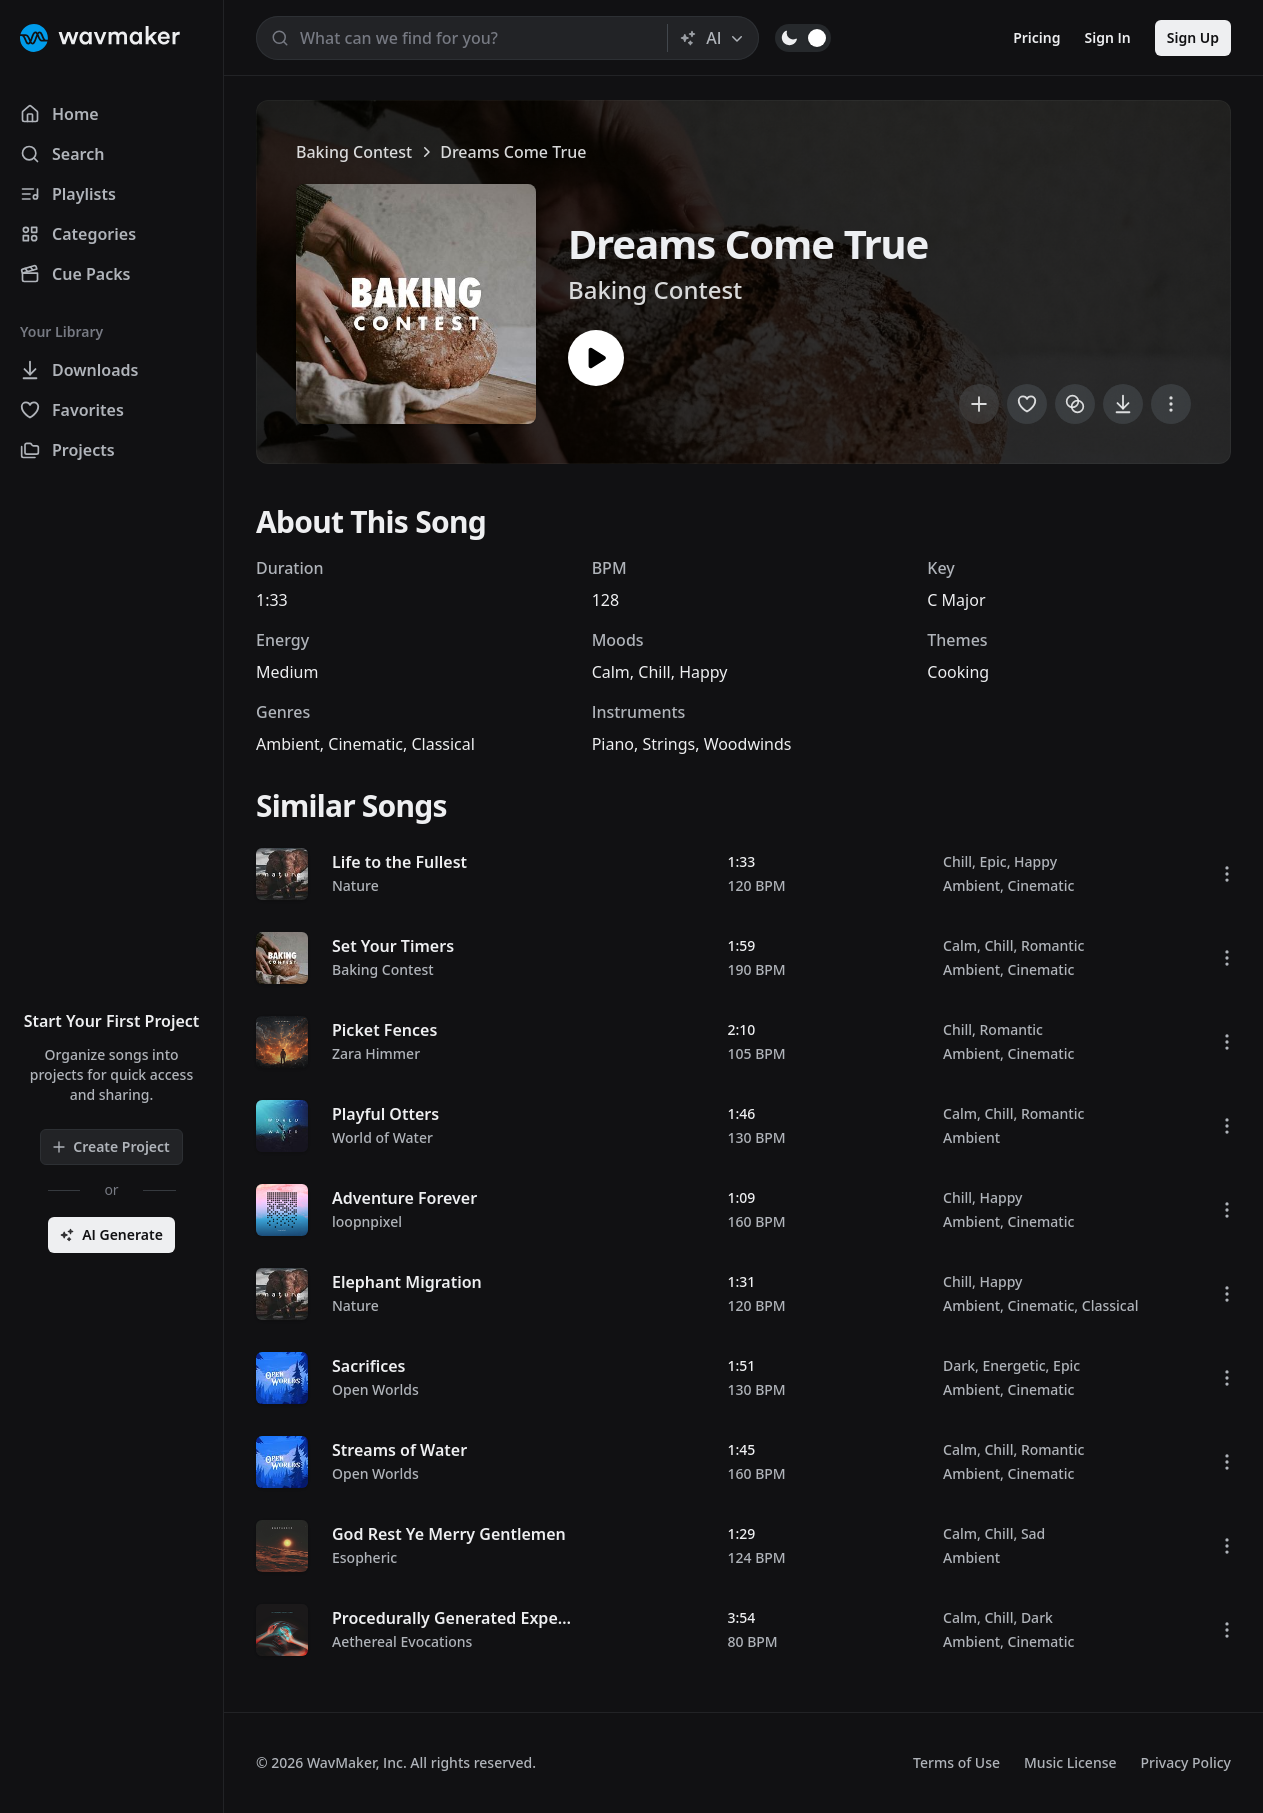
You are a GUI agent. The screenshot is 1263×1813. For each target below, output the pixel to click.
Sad (1033, 1533)
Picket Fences (384, 1030)
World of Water (382, 1137)
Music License (1070, 1762)
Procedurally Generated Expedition (467, 1618)
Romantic (1052, 945)
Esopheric (364, 1557)
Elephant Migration (407, 1282)
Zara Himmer (376, 1053)
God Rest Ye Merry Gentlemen (449, 1534)
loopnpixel (367, 1221)
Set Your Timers (393, 946)
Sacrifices (368, 1366)
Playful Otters (385, 1114)
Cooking (958, 672)
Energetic (1013, 1365)
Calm (611, 672)
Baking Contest (354, 152)
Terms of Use (956, 1762)
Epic (992, 861)
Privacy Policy (1186, 1762)
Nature (355, 885)
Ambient (288, 744)
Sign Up (1193, 37)
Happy (703, 672)
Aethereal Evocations (402, 1641)
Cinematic (365, 744)
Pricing (1036, 37)
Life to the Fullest (399, 862)
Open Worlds (375, 1389)
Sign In (1108, 37)
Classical (442, 744)
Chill (654, 672)
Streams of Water (399, 1450)
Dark (959, 1365)
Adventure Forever (404, 1198)
